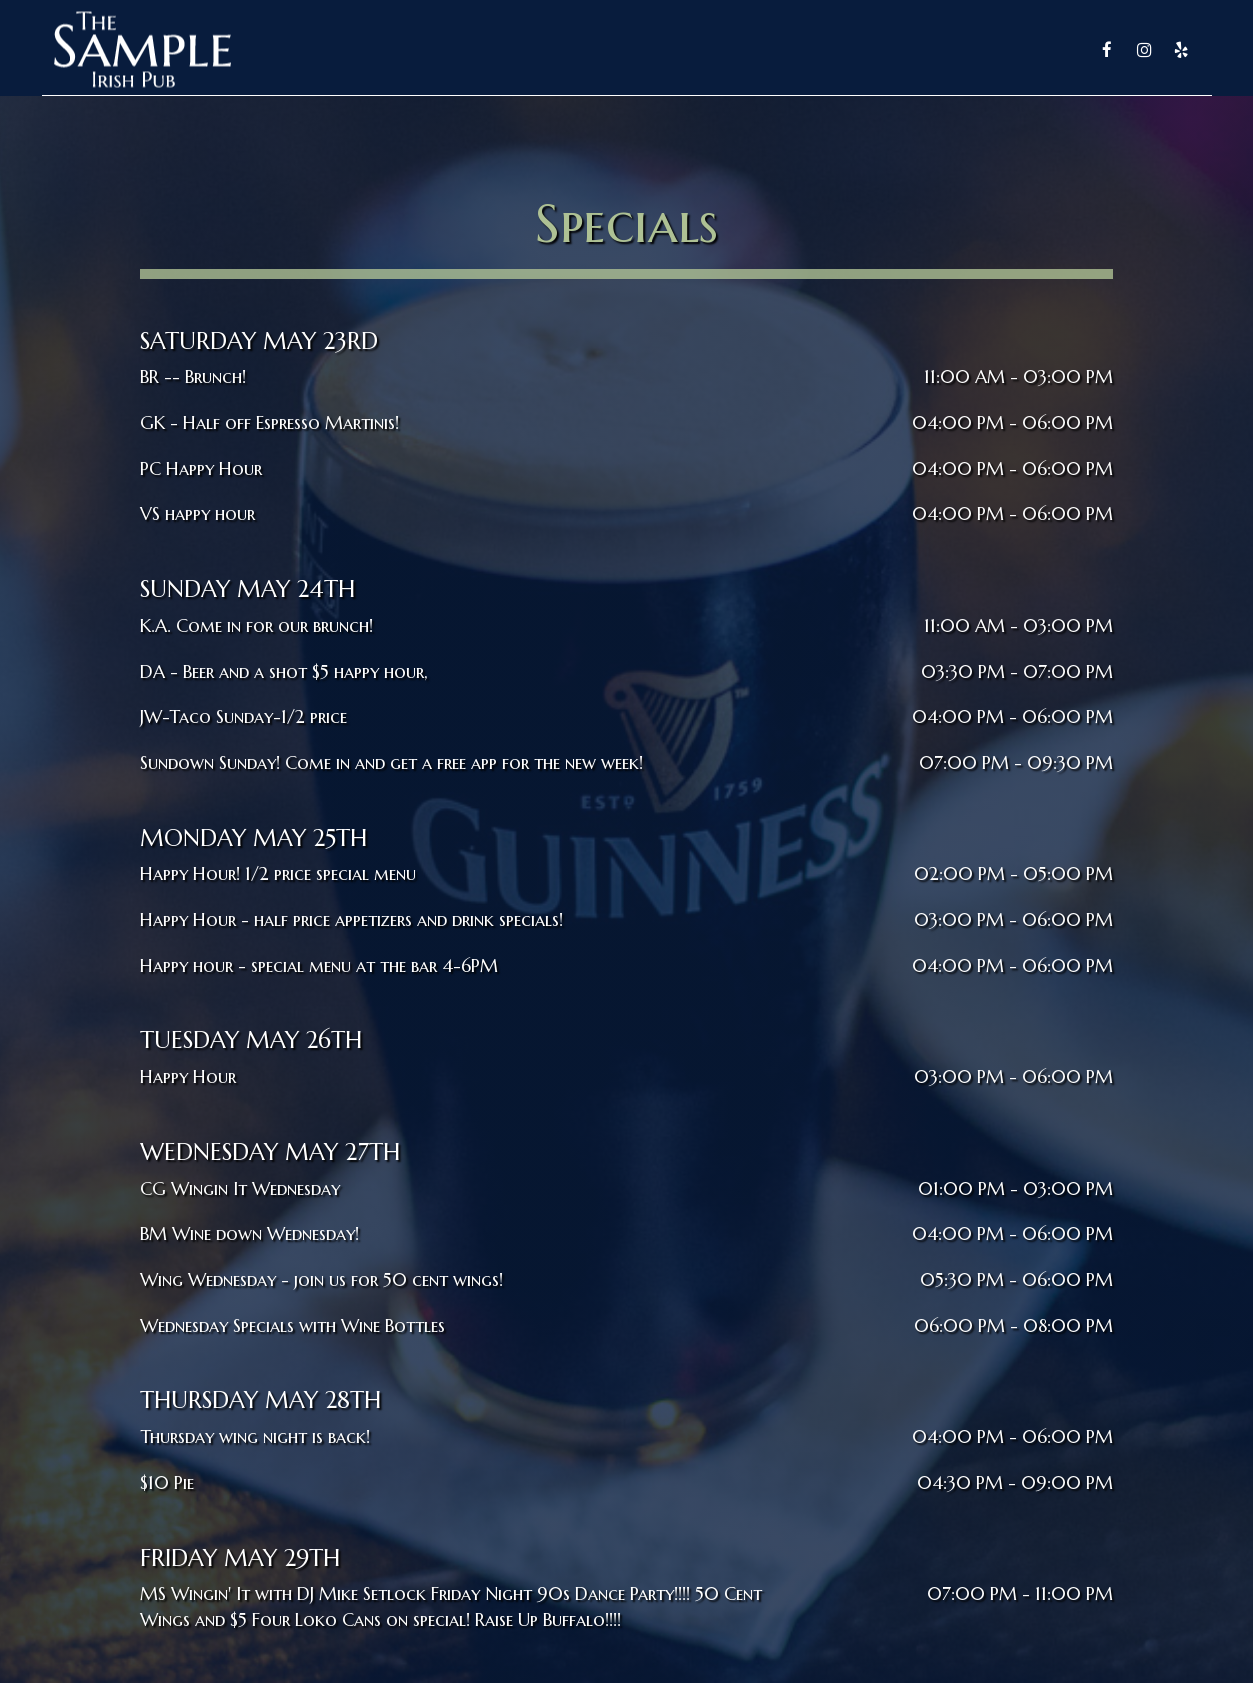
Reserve (958, 50)
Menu (700, 50)
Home (622, 50)
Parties (1044, 50)
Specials (868, 50)
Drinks (780, 50)
